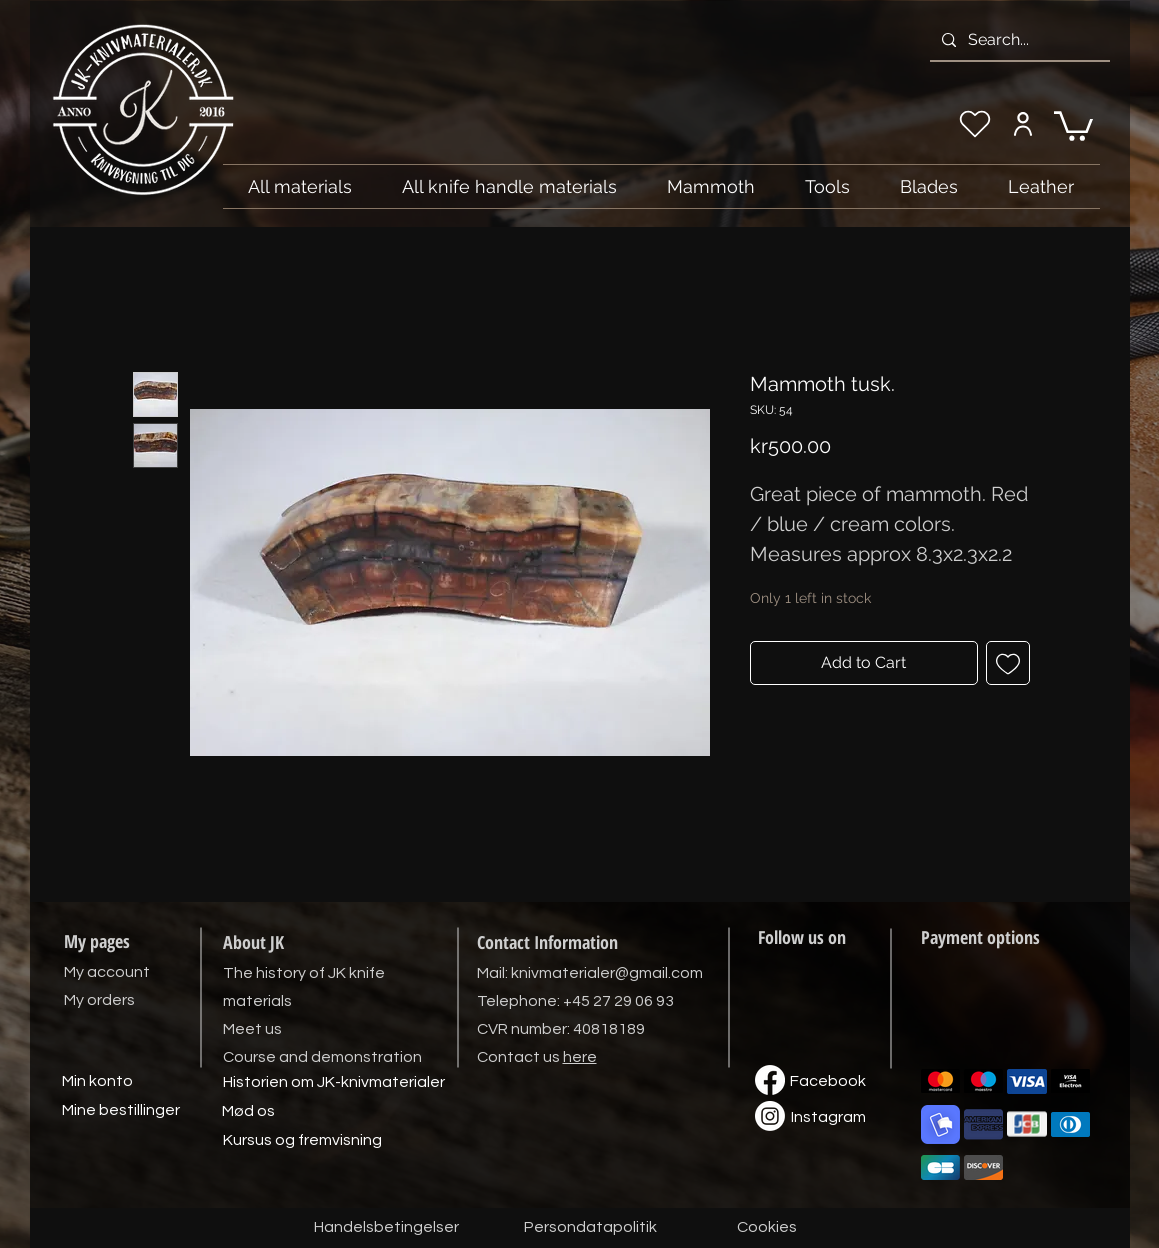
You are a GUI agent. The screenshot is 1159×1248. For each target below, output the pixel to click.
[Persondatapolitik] (591, 1228)
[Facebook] (828, 1082)
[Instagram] (829, 1118)
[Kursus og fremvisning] (302, 1141)
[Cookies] (767, 1228)
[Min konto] (98, 1082)
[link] (1073, 124)
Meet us (252, 1029)
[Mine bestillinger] (121, 1111)
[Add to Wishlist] (1008, 663)
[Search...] (1018, 40)
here (580, 1057)
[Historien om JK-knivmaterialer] (334, 1083)
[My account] (1023, 124)
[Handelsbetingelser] (386, 1228)
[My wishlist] (975, 124)
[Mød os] (249, 1112)
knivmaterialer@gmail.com (607, 973)
